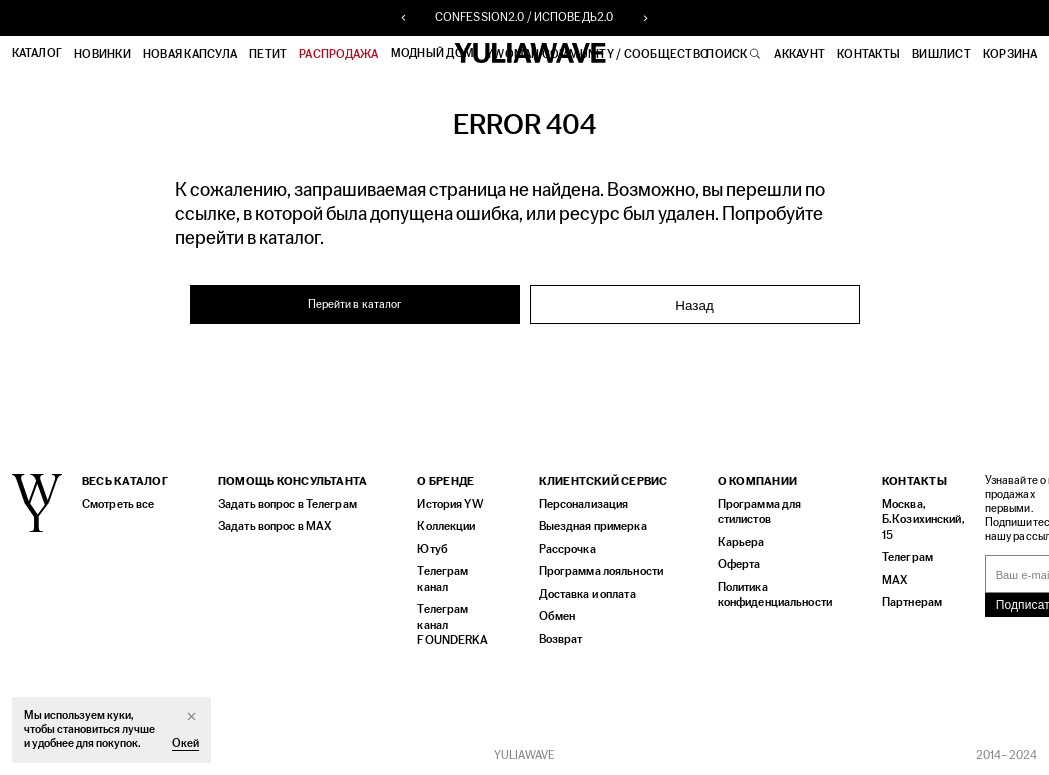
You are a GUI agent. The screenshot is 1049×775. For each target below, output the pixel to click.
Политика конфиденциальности (770, 597)
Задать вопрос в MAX (272, 530)
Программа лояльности (596, 574)
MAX (887, 582)
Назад (694, 304)
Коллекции (445, 530)
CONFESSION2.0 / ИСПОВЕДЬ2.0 (524, 18)
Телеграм (900, 560)
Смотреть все (117, 508)
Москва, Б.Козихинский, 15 (915, 523)
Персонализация (579, 508)
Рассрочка (564, 552)
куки (118, 715)
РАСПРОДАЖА (339, 54)
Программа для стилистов (755, 516)
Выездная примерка (587, 530)
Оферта (736, 567)
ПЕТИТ (269, 54)
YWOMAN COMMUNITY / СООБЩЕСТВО (598, 54)
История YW (449, 508)
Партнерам (905, 604)
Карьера (736, 545)
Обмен (554, 618)
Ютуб (430, 552)
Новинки (103, 54)
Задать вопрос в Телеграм (285, 508)
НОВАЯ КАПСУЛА (190, 54)
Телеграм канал (441, 582)
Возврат (557, 640)
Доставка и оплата (584, 596)
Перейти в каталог (354, 303)
